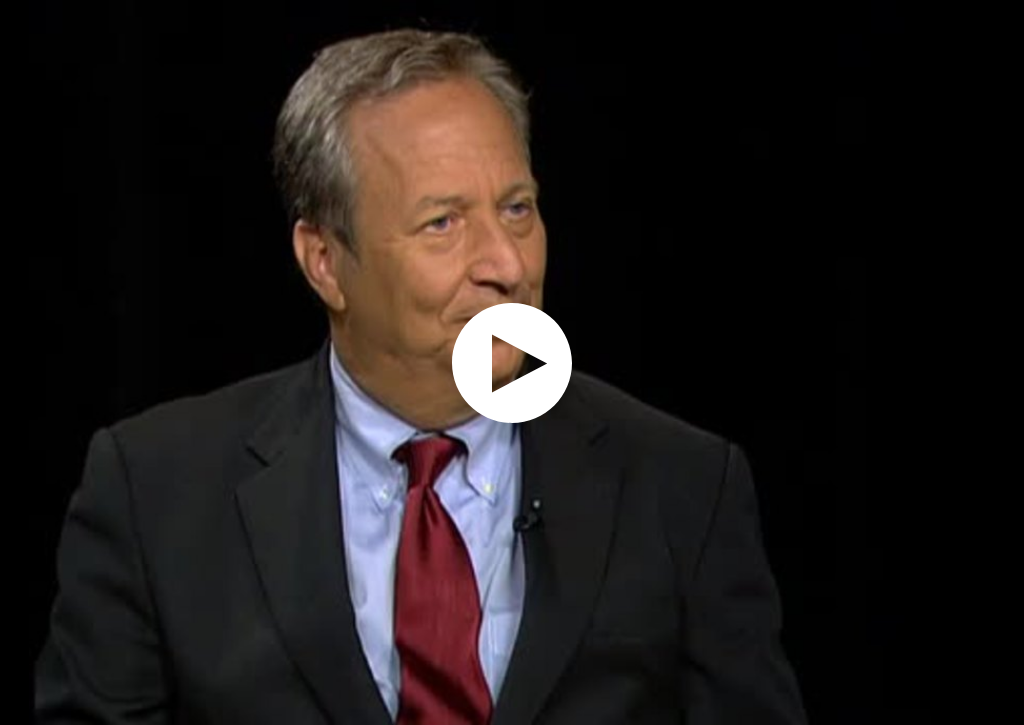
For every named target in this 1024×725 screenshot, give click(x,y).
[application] (512, 362)
